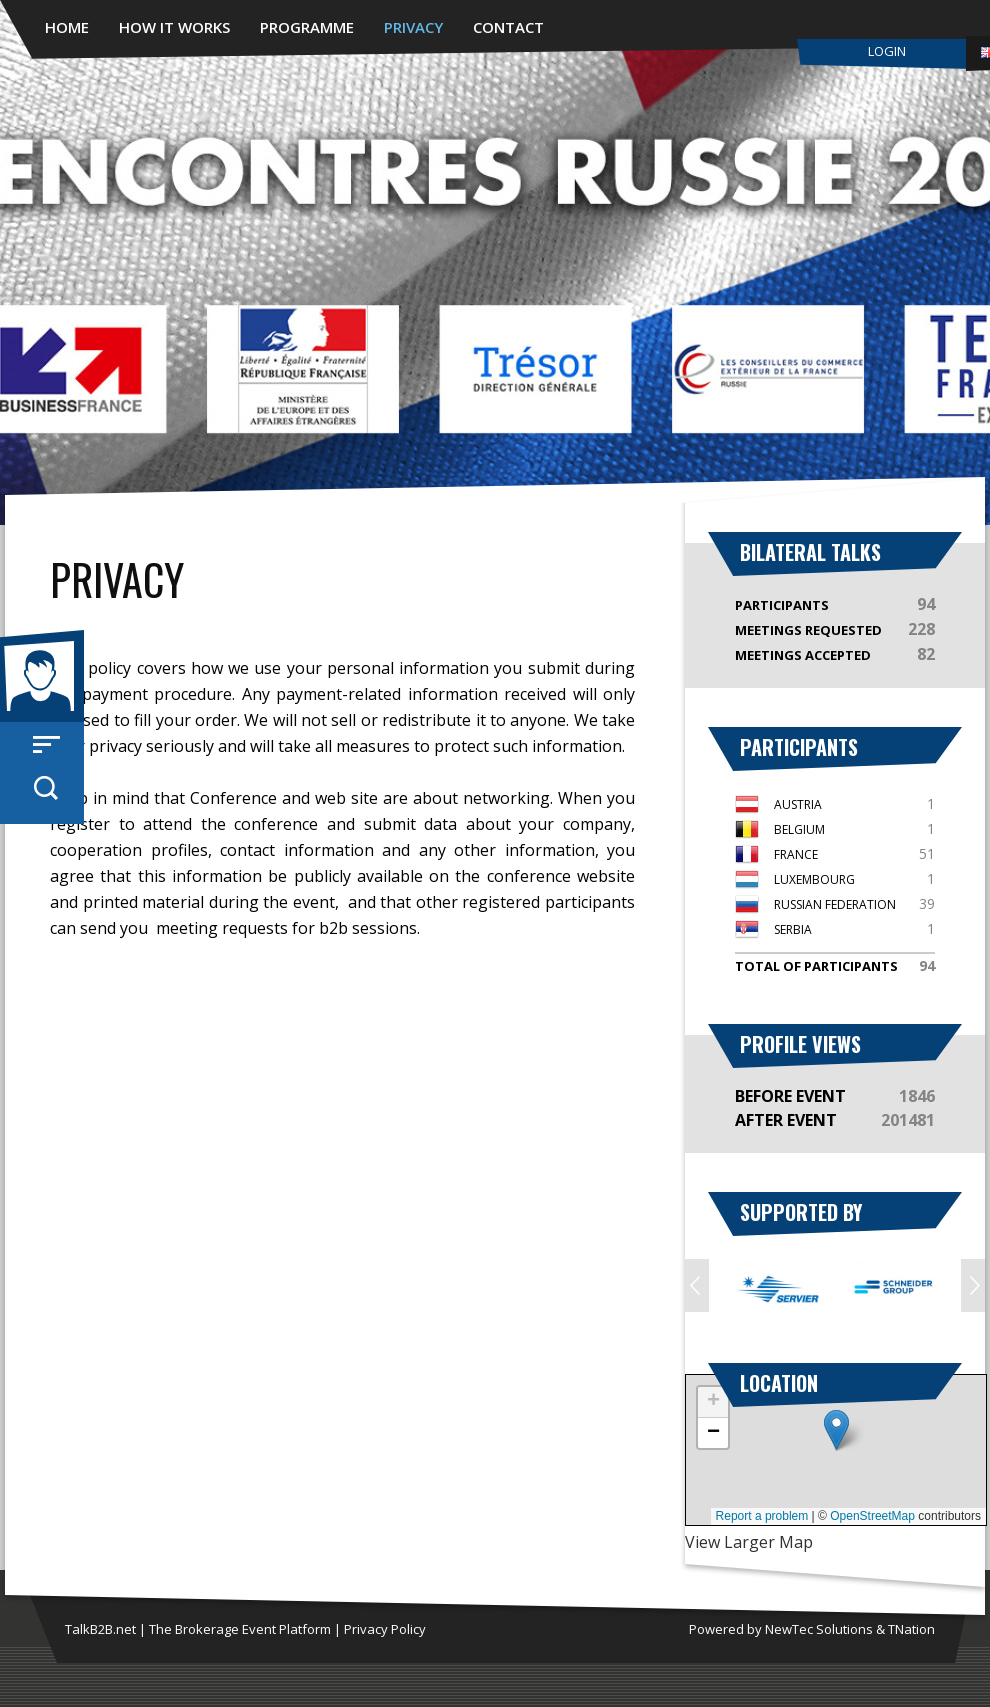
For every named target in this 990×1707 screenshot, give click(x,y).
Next (973, 1285)
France (796, 854)
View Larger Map (749, 1542)
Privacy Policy (385, 1629)
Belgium (799, 829)
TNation (911, 1629)
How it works (174, 27)
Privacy (413, 27)
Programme (307, 27)
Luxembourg (814, 879)
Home (67, 27)
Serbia (793, 929)
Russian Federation (835, 904)
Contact (508, 27)
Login (887, 51)
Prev (697, 1285)
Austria (798, 804)
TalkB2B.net (100, 1629)
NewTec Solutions (819, 1629)
